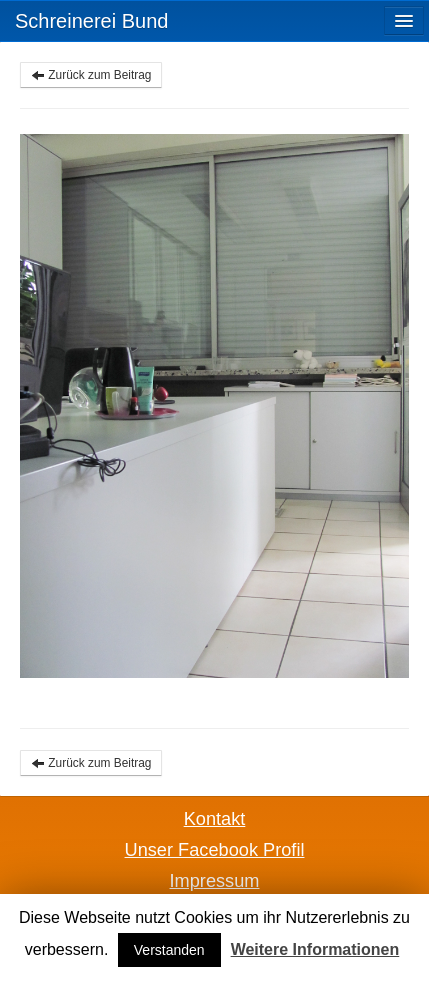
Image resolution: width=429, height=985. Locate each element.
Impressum (215, 881)
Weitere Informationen (315, 949)
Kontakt (215, 819)
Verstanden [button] (169, 950)
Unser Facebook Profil (215, 850)
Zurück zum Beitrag (91, 75)
